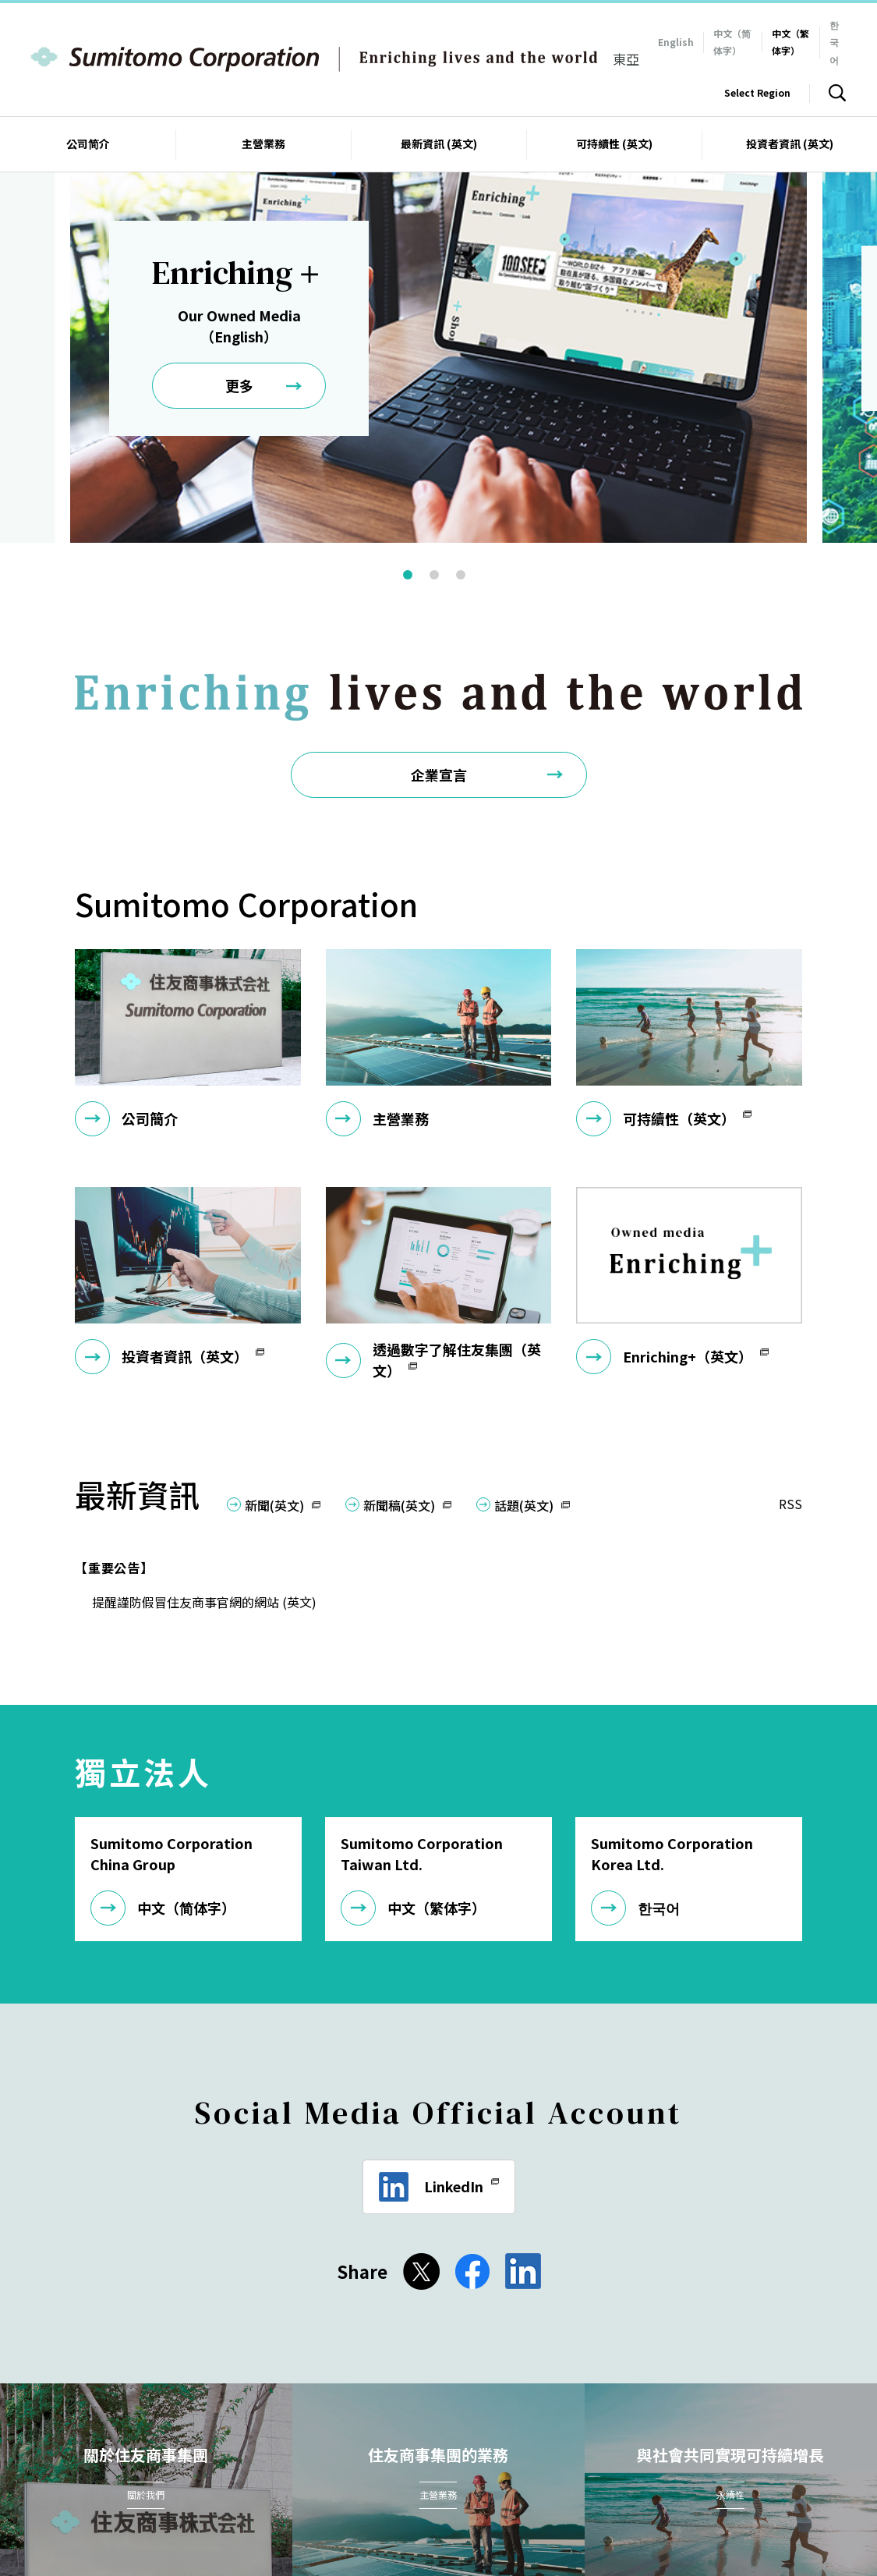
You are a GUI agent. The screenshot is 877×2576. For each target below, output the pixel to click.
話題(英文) (523, 1366)
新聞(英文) (274, 1366)
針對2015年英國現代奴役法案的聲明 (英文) (184, 2498)
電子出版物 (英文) (564, 2478)
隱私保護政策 (337, 2478)
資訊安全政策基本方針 (443, 2478)
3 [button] (470, 440)
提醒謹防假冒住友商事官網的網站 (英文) (211, 1462)
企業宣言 (439, 635)
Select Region (757, 92)
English (676, 41)
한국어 (834, 42)
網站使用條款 (251, 2478)
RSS (790, 1364)
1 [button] (417, 440)
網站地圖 (174, 2478)
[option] (438, 260)
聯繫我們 (106, 2478)
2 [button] (443, 440)
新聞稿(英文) (399, 1366)
